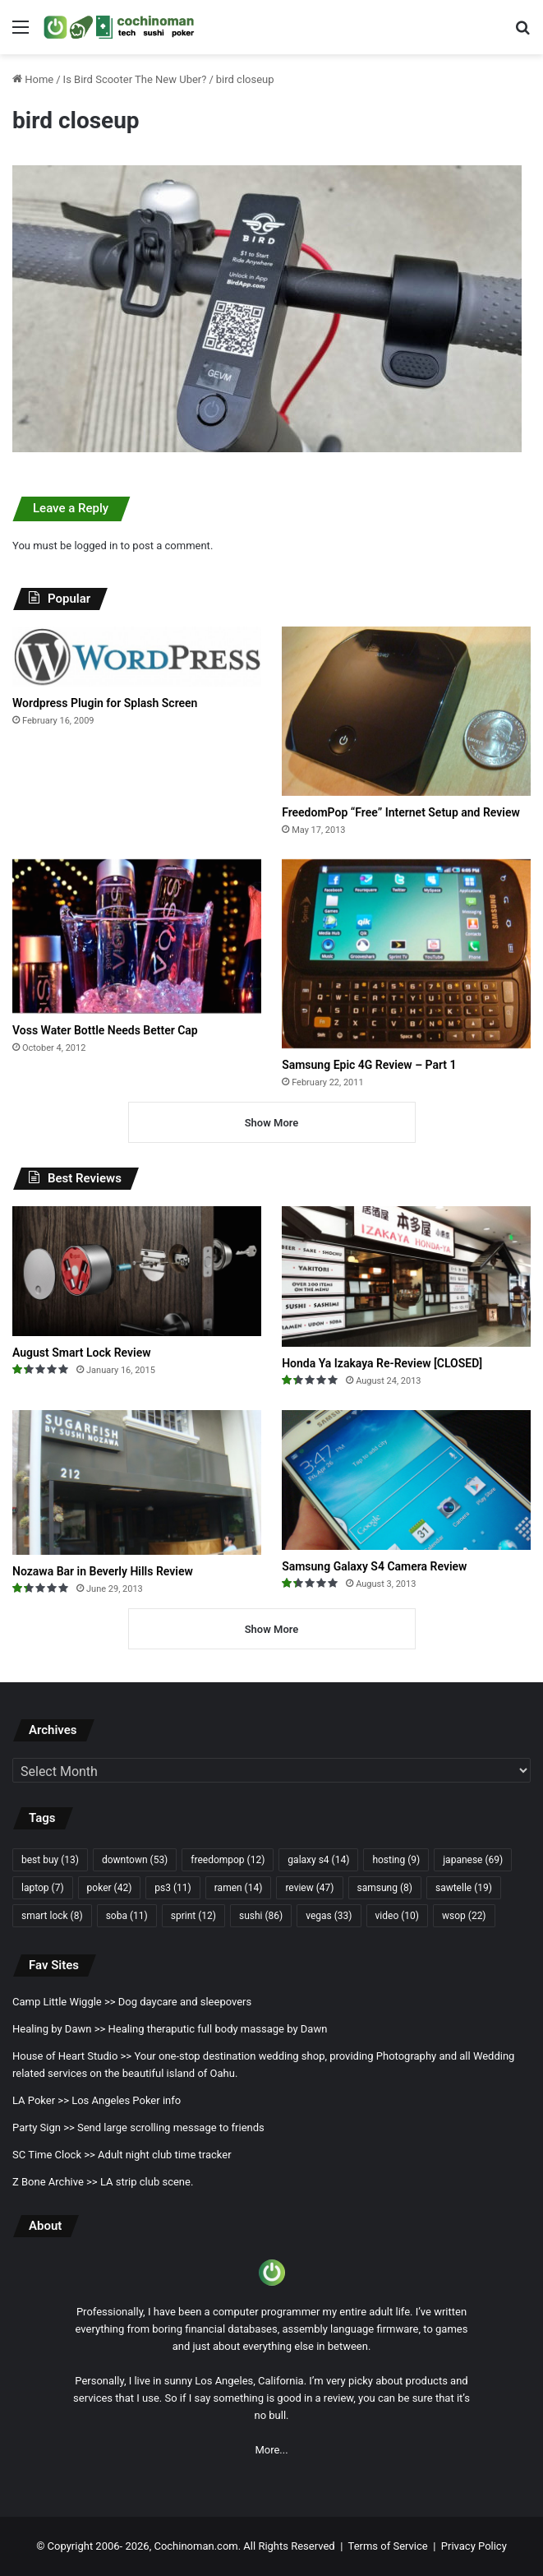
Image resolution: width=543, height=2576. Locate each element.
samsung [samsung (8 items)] (384, 1888)
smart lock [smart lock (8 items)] (52, 1916)
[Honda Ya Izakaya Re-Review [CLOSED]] (406, 1276)
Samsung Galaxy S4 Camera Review (374, 1566)
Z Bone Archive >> (55, 2182)
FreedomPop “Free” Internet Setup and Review (401, 812)
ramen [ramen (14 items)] (238, 1888)
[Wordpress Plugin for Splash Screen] (136, 657)
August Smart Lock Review (81, 1352)
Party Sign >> (43, 2127)
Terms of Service (388, 2546)
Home (32, 79)
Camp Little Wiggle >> (64, 2002)
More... (271, 2450)
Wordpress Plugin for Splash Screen (104, 703)
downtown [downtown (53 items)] (135, 1860)
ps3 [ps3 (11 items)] (172, 1888)
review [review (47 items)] (309, 1888)
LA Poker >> (40, 2100)
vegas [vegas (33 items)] (329, 1916)
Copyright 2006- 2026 (99, 2546)
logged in (95, 545)
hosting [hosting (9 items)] (396, 1860)
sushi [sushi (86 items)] (261, 1916)
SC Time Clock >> (53, 2154)
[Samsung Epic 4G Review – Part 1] (406, 954)
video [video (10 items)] (397, 1916)
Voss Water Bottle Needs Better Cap (105, 1030)
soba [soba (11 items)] (127, 1916)
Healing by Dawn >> (58, 2029)
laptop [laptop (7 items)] (42, 1888)
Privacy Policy (474, 2546)
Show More (272, 1123)
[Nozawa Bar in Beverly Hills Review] (136, 1482)
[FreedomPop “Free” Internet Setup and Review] (406, 711)
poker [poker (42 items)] (109, 1888)
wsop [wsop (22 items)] (464, 1916)
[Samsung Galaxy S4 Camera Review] (406, 1480)
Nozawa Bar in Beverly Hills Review (102, 1571)
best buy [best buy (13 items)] (50, 1860)
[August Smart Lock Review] (136, 1271)
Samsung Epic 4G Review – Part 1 (369, 1064)
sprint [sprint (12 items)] (193, 1916)
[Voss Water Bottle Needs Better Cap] (136, 936)
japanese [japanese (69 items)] (473, 1860)
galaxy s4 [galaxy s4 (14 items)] (318, 1860)
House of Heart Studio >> (71, 2056)
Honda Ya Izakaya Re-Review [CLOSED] (382, 1363)
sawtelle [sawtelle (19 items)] (463, 1888)
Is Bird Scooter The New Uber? (135, 79)
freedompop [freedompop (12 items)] (228, 1860)
